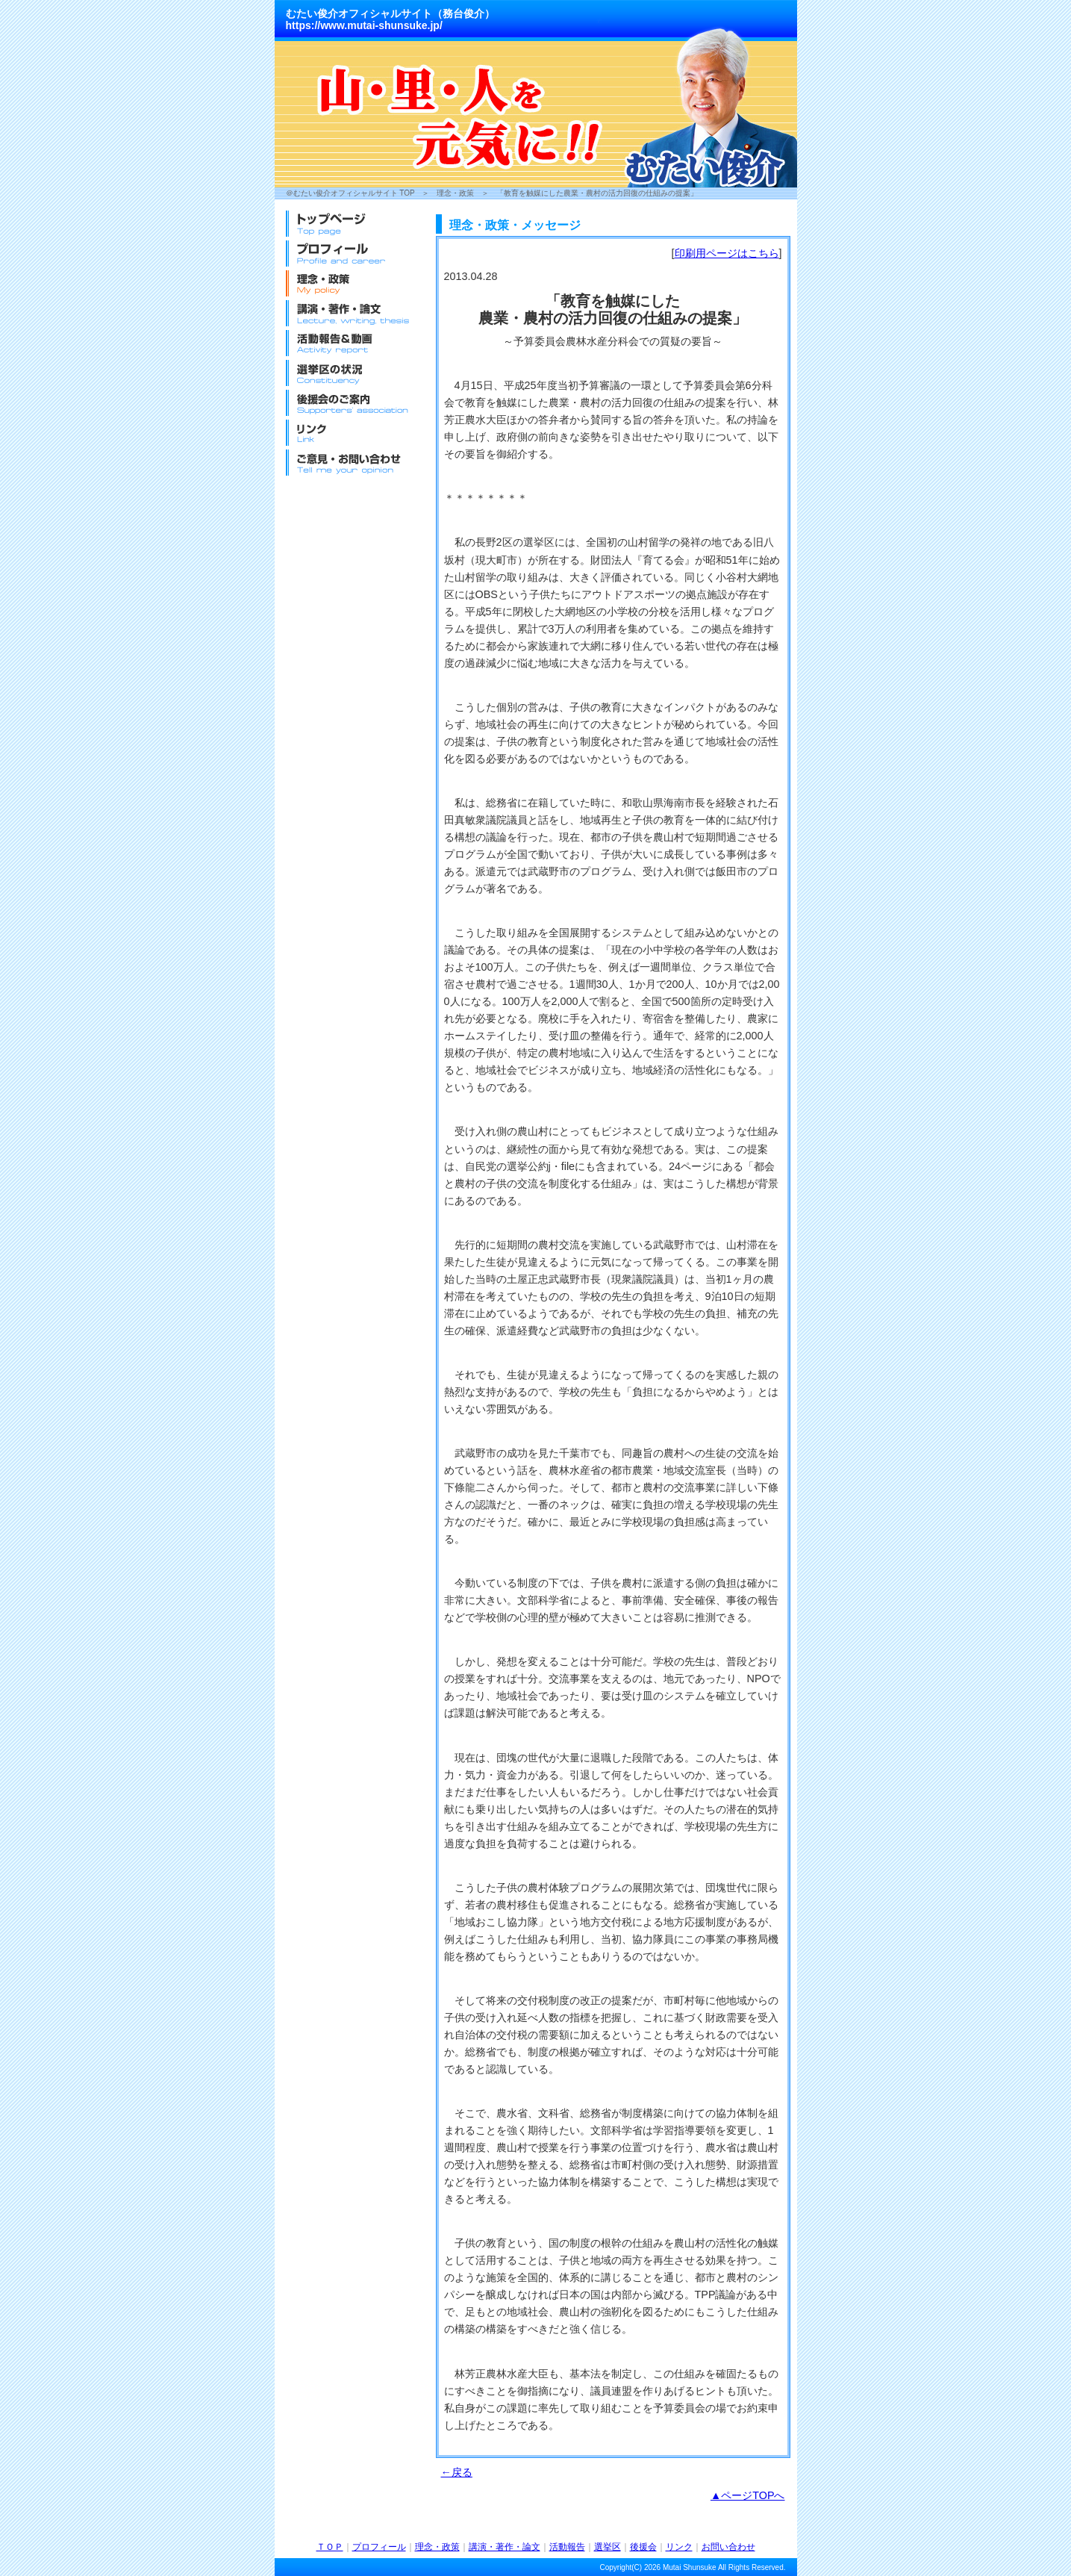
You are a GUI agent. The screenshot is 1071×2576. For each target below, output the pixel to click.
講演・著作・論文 (504, 2547)
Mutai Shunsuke (689, 2567)
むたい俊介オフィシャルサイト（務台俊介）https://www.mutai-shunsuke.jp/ (390, 19)
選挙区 (607, 2547)
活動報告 (567, 2547)
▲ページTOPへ (748, 2495)
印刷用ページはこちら (727, 253)
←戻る (456, 2472)
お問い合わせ (728, 2547)
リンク (679, 2547)
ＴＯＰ (329, 2547)
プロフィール (379, 2547)
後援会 (643, 2547)
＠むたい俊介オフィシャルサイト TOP (350, 193)
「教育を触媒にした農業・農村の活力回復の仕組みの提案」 (597, 193)
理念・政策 (455, 193)
